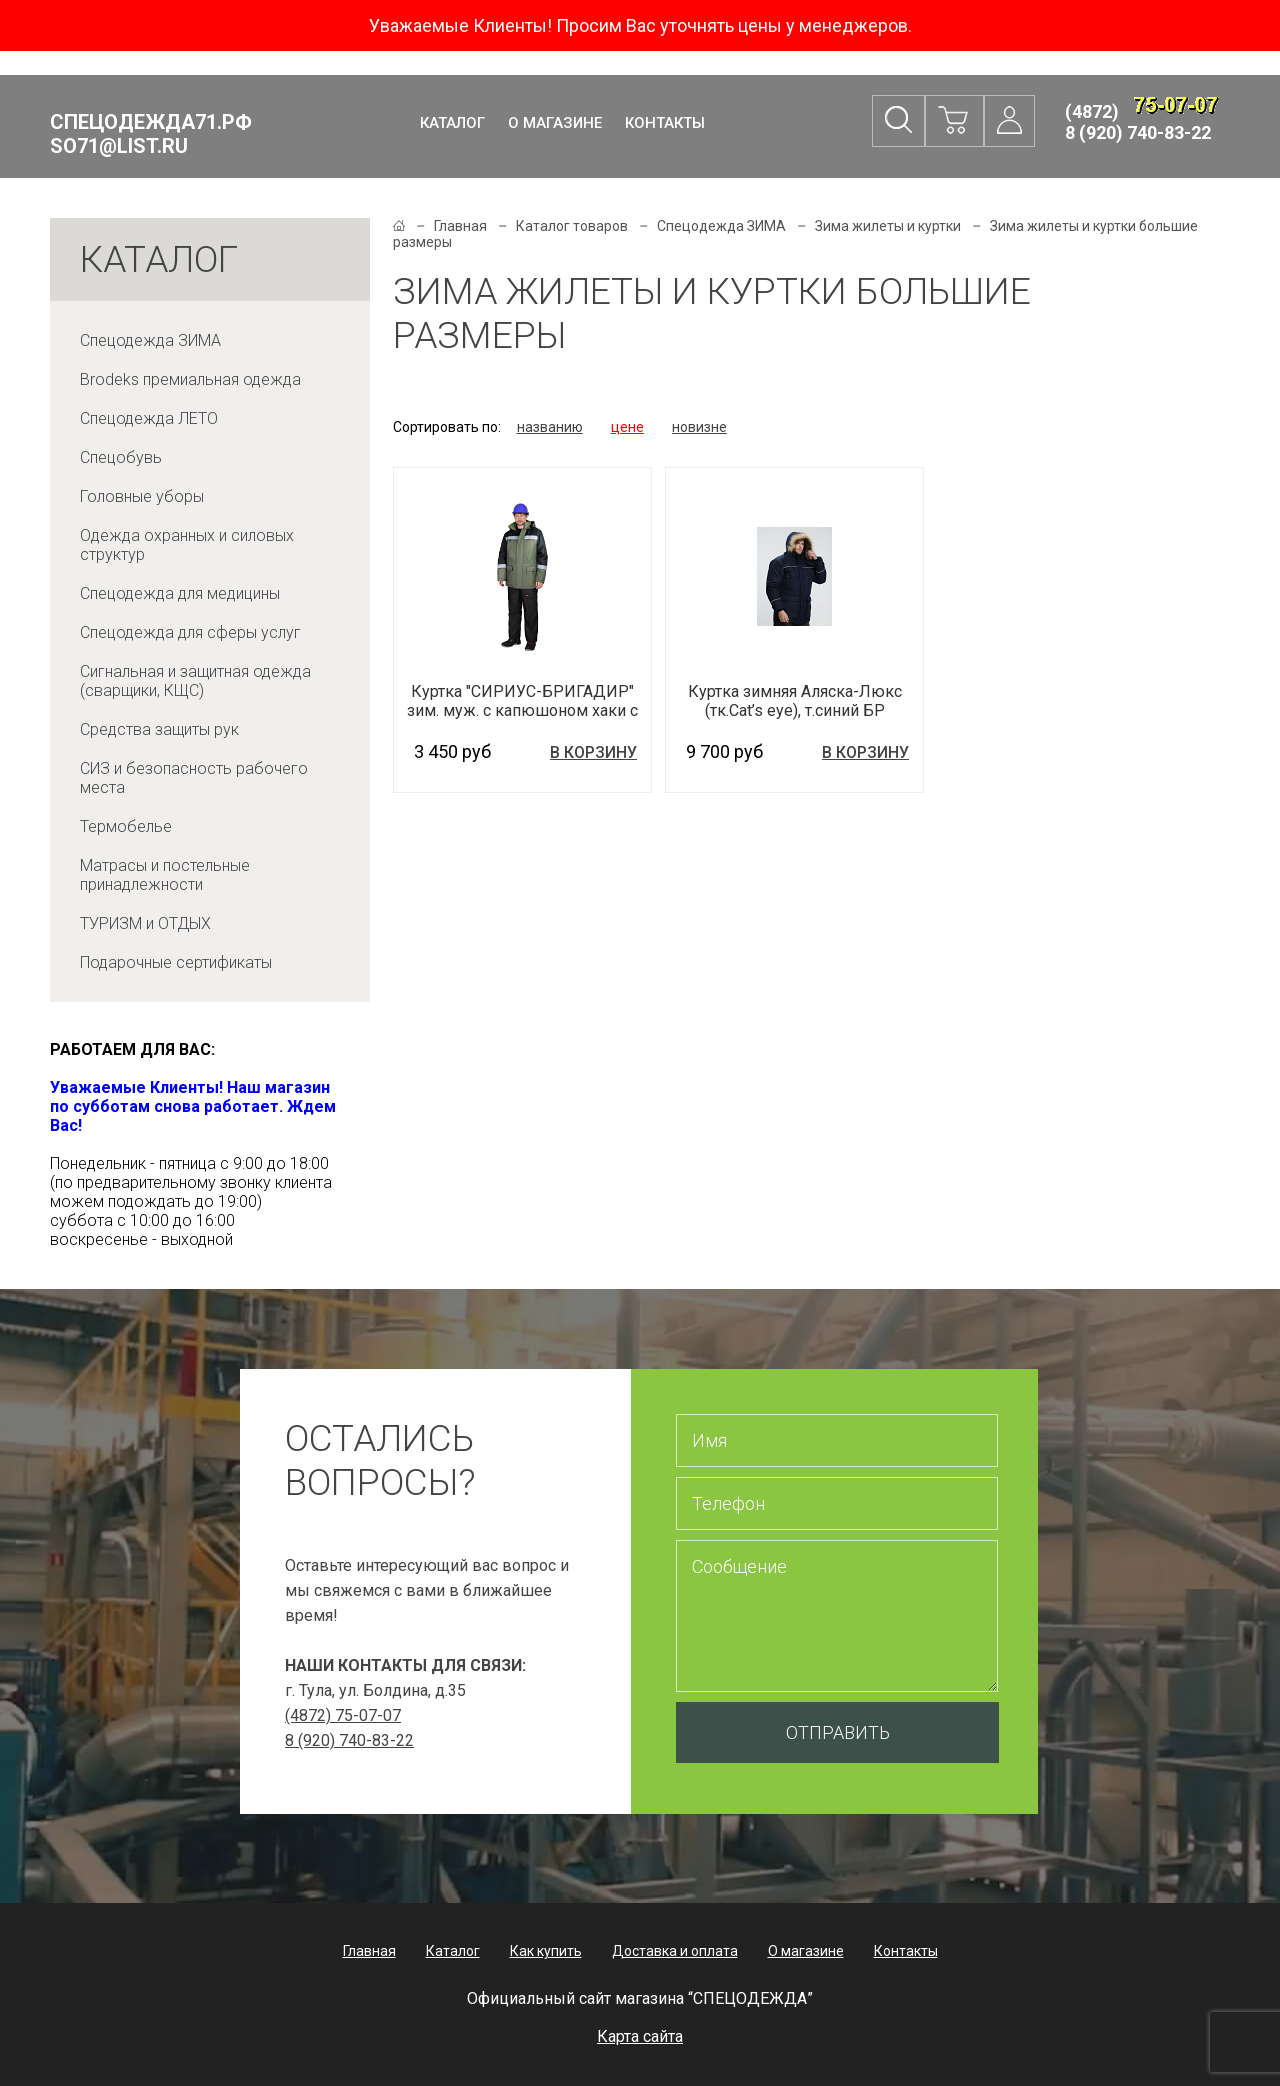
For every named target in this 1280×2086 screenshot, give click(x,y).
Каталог (452, 123)
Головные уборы (142, 496)
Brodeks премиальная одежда (190, 379)
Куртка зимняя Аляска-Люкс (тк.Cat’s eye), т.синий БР (795, 701)
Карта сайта (640, 2036)
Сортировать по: (447, 427)
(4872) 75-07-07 (343, 1715)
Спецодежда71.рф (151, 134)
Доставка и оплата (675, 1951)
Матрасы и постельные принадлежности (165, 875)
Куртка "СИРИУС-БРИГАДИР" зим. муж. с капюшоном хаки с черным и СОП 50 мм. (522, 710)
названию (550, 427)
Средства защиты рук (159, 729)
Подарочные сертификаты (176, 962)
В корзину (593, 752)
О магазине (555, 123)
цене (627, 427)
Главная (460, 226)
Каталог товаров (572, 226)
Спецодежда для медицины (180, 593)
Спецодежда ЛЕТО (149, 418)
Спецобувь (121, 457)
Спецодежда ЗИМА (150, 340)
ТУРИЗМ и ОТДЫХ (145, 923)
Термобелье (126, 826)
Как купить (546, 1951)
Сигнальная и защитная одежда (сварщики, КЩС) (195, 681)
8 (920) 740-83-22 (1138, 132)
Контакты (665, 123)
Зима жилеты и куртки (888, 226)
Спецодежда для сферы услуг (190, 632)
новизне (699, 427)
